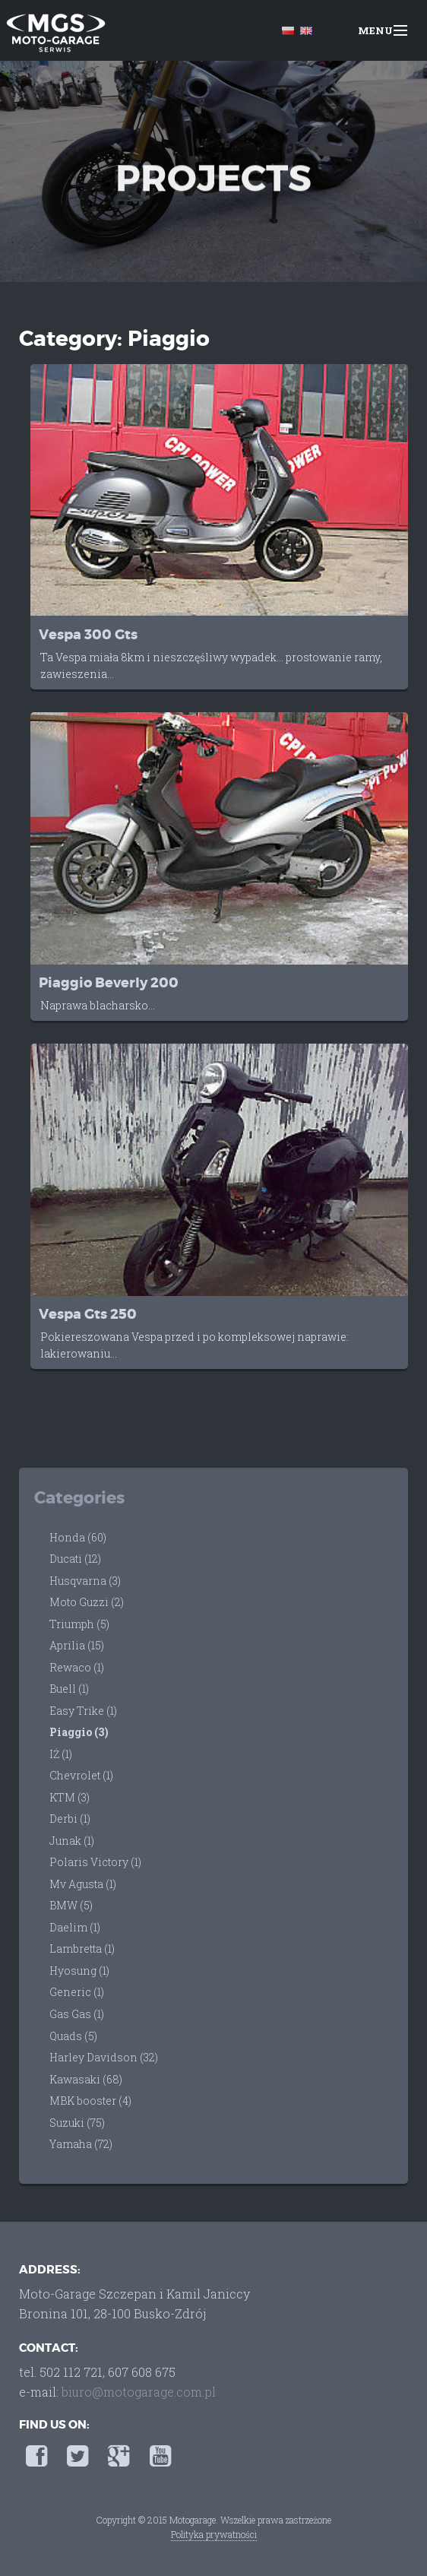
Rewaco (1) (76, 1667)
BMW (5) (71, 1905)
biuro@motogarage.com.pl (139, 2392)
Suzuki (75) (77, 2122)
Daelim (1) (74, 1927)
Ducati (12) (75, 1558)
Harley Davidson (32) (103, 2057)
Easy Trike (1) (83, 1710)
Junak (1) (71, 1840)
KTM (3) (69, 1797)
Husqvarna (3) (85, 1580)
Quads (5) (73, 2036)
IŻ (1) (60, 1754)
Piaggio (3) (79, 1732)
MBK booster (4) (90, 2100)
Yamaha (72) (80, 2144)
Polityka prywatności (214, 2534)
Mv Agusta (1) (82, 1884)
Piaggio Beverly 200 (109, 983)
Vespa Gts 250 (88, 1314)
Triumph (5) (79, 1624)
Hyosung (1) (79, 1970)
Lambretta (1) (82, 1948)
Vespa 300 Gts (88, 635)
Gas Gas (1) (76, 2014)
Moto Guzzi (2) (86, 1602)
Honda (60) (77, 1537)
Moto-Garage (55, 32)
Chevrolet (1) (81, 1775)
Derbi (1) (69, 1818)
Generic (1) (76, 1992)
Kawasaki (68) (85, 2079)
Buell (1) (69, 1688)
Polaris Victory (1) (95, 1862)
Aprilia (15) (76, 1645)
